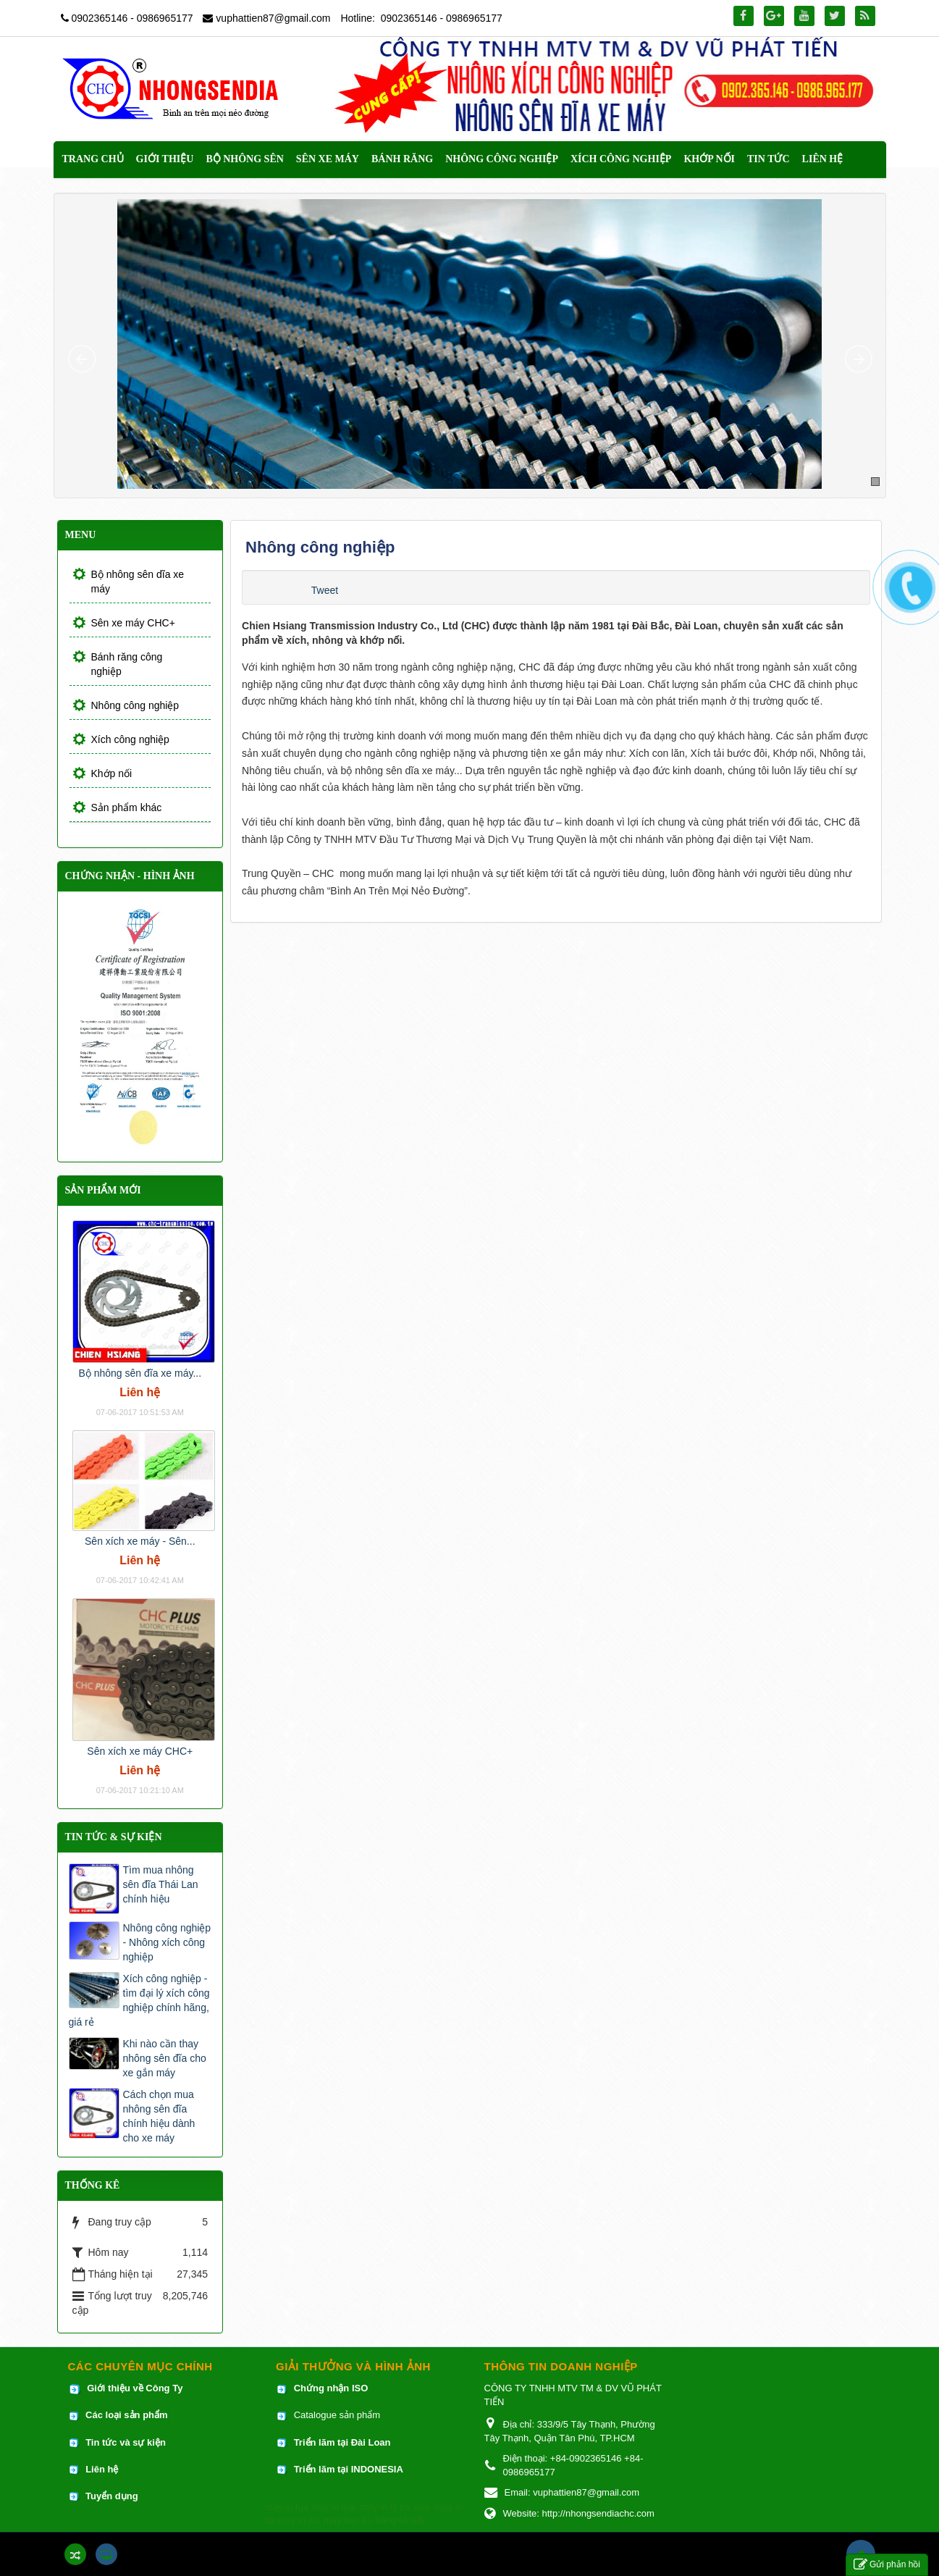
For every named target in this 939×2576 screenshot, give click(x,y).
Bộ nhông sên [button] (244, 159)
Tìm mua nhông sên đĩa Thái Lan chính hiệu (160, 1884)
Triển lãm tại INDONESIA (348, 2469)
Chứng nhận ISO (331, 2388)
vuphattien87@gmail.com (273, 18)
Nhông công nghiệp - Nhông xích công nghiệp (167, 1942)
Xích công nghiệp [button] (620, 159)
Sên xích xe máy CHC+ (140, 1751)
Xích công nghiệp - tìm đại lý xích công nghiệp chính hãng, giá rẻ (139, 2000)
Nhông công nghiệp (135, 705)
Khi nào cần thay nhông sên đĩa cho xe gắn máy (164, 2058)
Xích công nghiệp (130, 739)
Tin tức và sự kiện (125, 2442)
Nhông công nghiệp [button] (501, 159)
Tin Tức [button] (768, 159)
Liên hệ (103, 2469)
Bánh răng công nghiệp (127, 664)
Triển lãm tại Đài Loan (342, 2442)
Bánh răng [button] (402, 159)
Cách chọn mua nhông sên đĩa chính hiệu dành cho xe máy (159, 2116)
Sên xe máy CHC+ (133, 623)
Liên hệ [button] (822, 159)
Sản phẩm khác (126, 807)
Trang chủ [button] (93, 159)
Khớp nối (111, 773)
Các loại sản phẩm (125, 2414)
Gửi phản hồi (887, 2565)
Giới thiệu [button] (165, 159)
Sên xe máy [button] (327, 159)
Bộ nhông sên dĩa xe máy (138, 582)
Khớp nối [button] (709, 159)
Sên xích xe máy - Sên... (140, 1541)
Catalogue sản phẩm (337, 2414)
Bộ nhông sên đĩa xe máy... (139, 1373)
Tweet (324, 590)
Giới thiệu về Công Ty (134, 2388)
